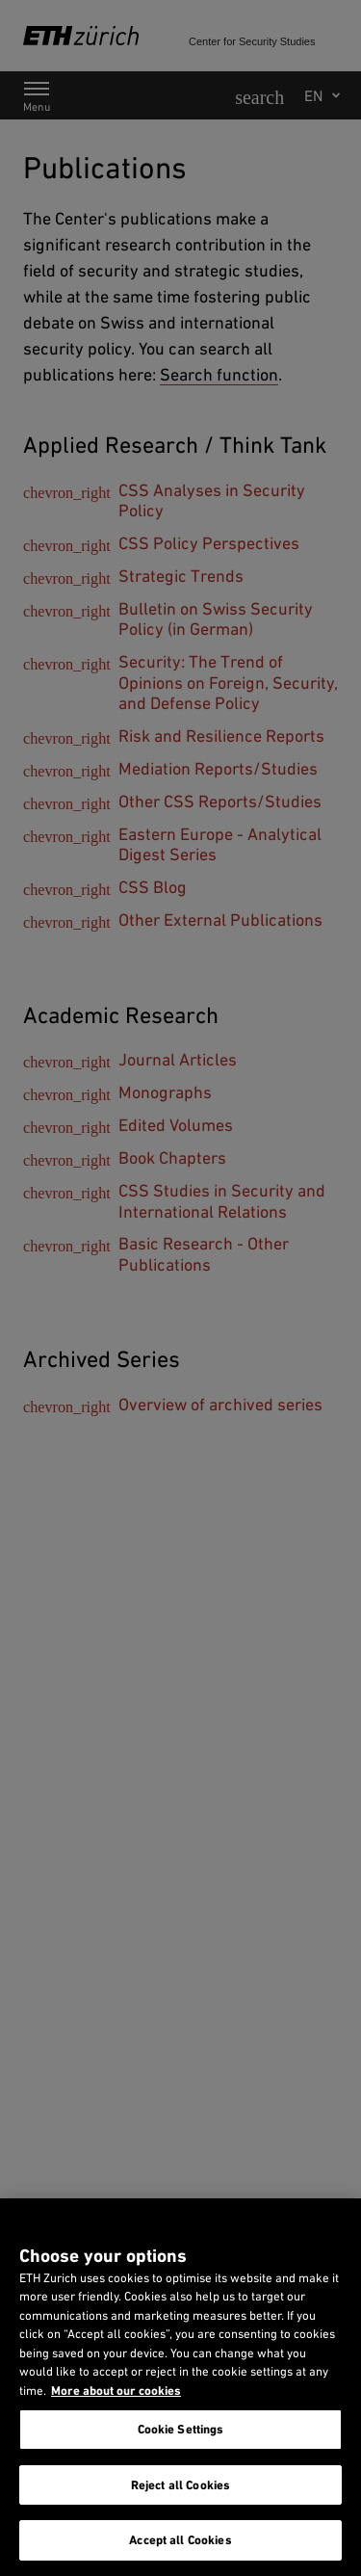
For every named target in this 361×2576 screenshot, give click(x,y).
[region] (180, 2387)
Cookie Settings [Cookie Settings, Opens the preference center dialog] (181, 2429)
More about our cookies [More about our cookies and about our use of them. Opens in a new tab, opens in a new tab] (116, 2390)
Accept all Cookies (180, 2540)
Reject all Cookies (180, 2485)
